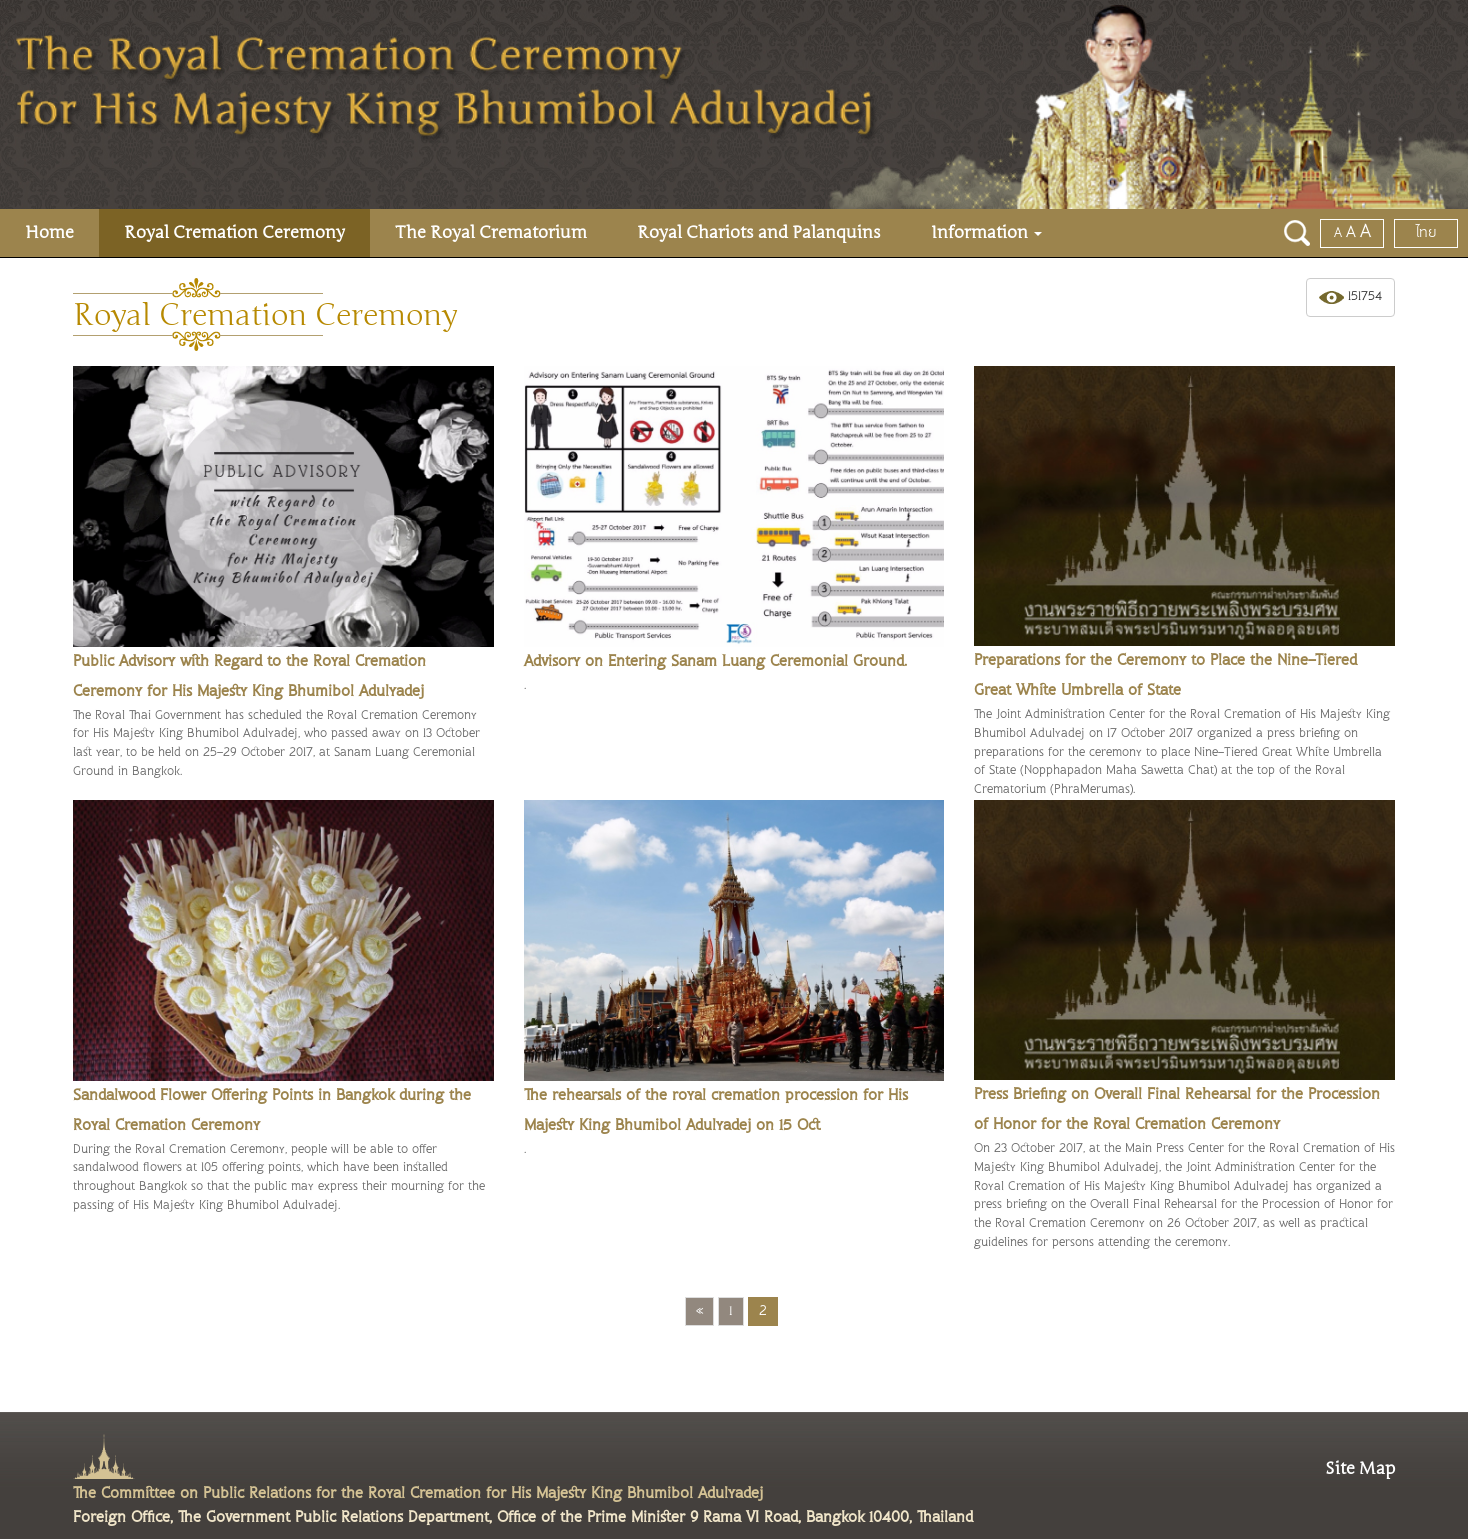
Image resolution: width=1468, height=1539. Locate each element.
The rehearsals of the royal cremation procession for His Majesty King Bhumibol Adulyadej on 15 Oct (716, 1110)
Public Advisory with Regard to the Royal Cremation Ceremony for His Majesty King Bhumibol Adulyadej (249, 676)
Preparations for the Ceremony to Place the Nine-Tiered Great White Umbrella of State (1165, 675)
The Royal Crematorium (491, 232)
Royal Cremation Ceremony (234, 232)
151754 (1350, 297)
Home (49, 232)
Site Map (1360, 1468)
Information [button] (986, 232)
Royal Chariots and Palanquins (759, 232)
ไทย (1426, 233)
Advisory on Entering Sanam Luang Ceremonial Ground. (715, 661)
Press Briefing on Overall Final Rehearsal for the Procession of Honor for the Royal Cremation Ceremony (1177, 1109)
